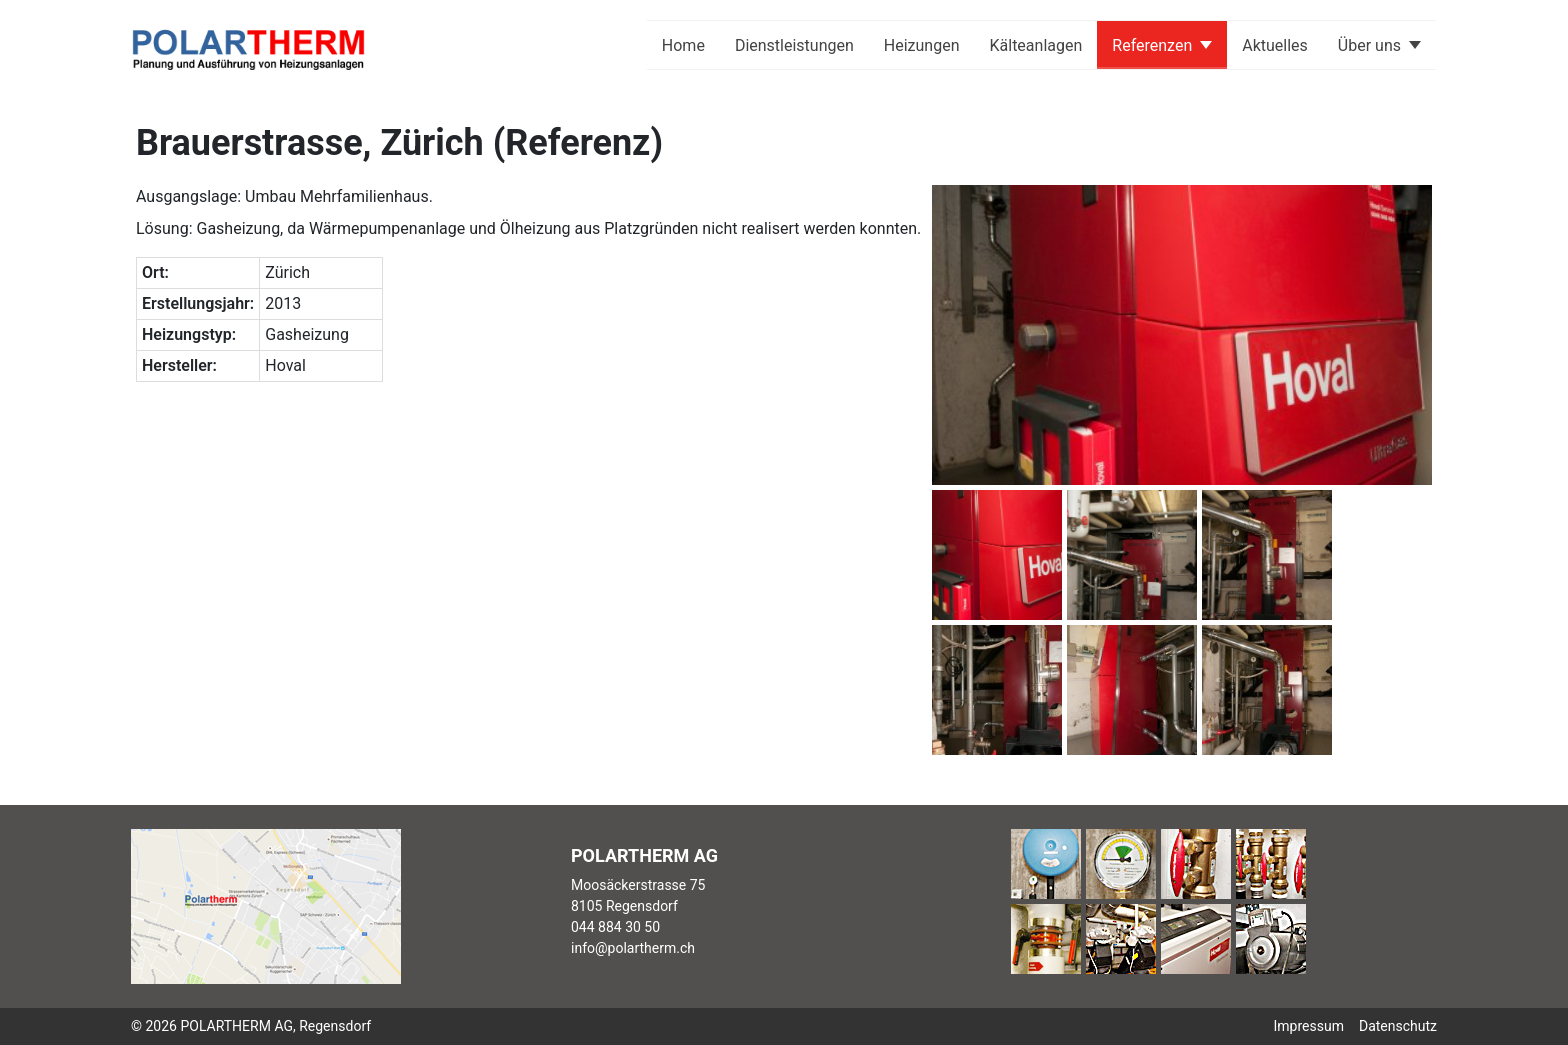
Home (683, 45)
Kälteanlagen (1036, 45)
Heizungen (922, 45)
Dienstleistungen (794, 45)
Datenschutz (1398, 1026)
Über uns (1369, 45)
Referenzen (1152, 45)
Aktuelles (1275, 45)
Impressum (1309, 1026)
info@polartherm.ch (633, 948)
